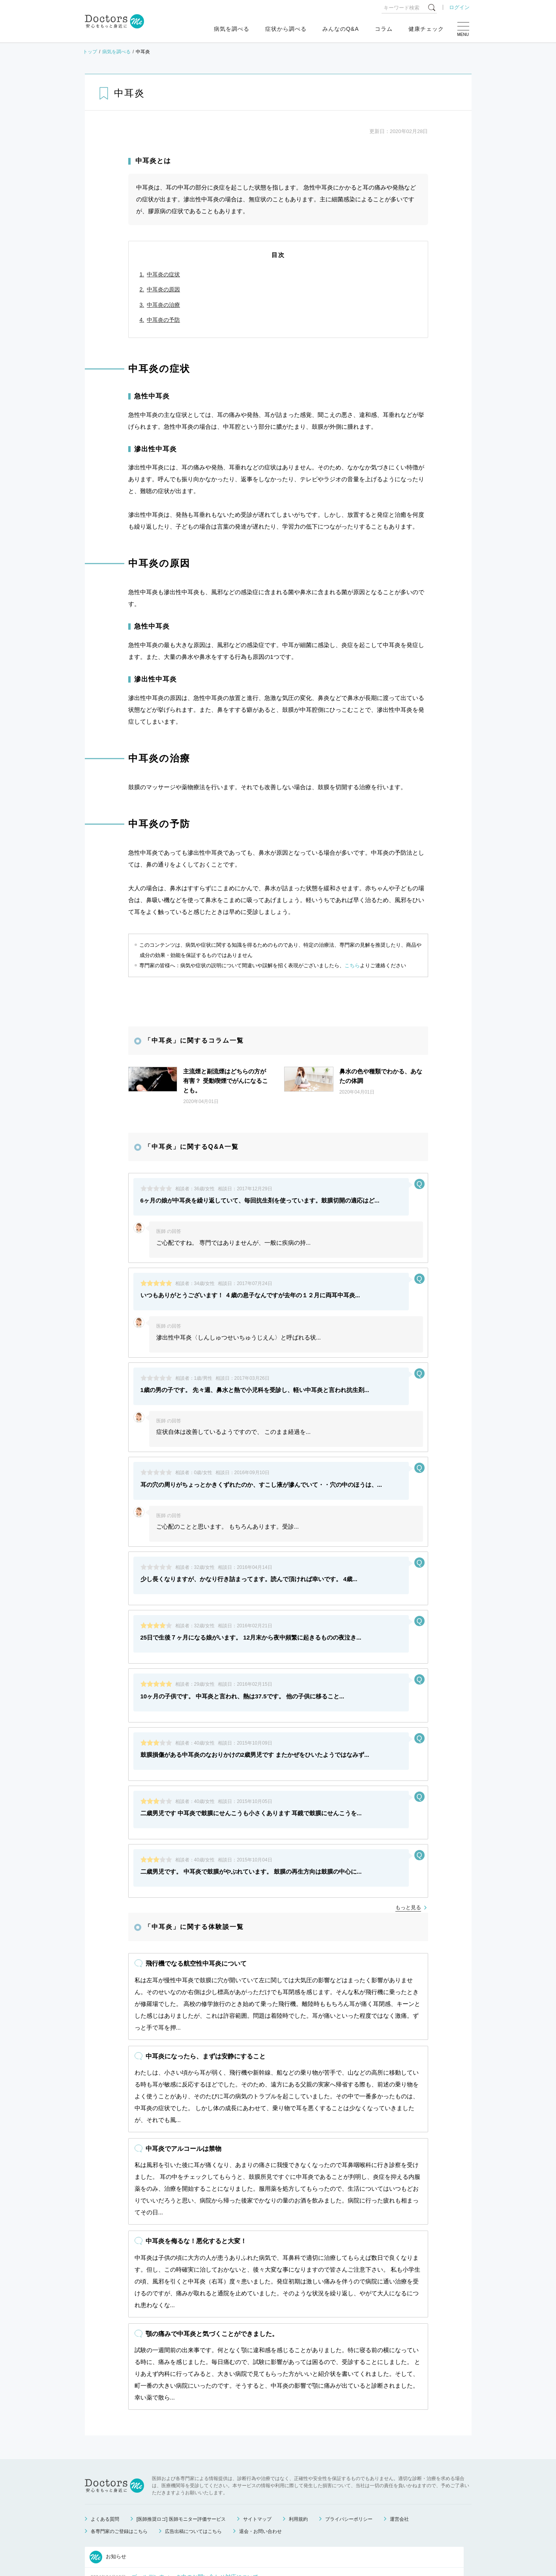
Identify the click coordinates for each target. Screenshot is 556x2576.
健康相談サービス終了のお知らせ (172, 2502)
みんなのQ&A (340, 29)
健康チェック (426, 29)
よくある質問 (105, 2425)
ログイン (459, 7)
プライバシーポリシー (349, 2425)
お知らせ (108, 2463)
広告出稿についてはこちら (193, 2437)
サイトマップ (257, 2425)
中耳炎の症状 (163, 274)
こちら (352, 965)
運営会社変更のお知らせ (161, 2521)
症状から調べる (286, 29)
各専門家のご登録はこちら (119, 2437)
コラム (384, 29)
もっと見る (408, 1754)
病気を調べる (231, 29)
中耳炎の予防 (163, 320)
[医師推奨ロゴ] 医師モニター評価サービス (181, 2425)
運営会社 (399, 2425)
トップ (90, 51)
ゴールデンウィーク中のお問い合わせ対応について (194, 2483)
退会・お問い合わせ (260, 2437)
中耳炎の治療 (163, 305)
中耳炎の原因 (163, 289)
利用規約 (298, 2425)
